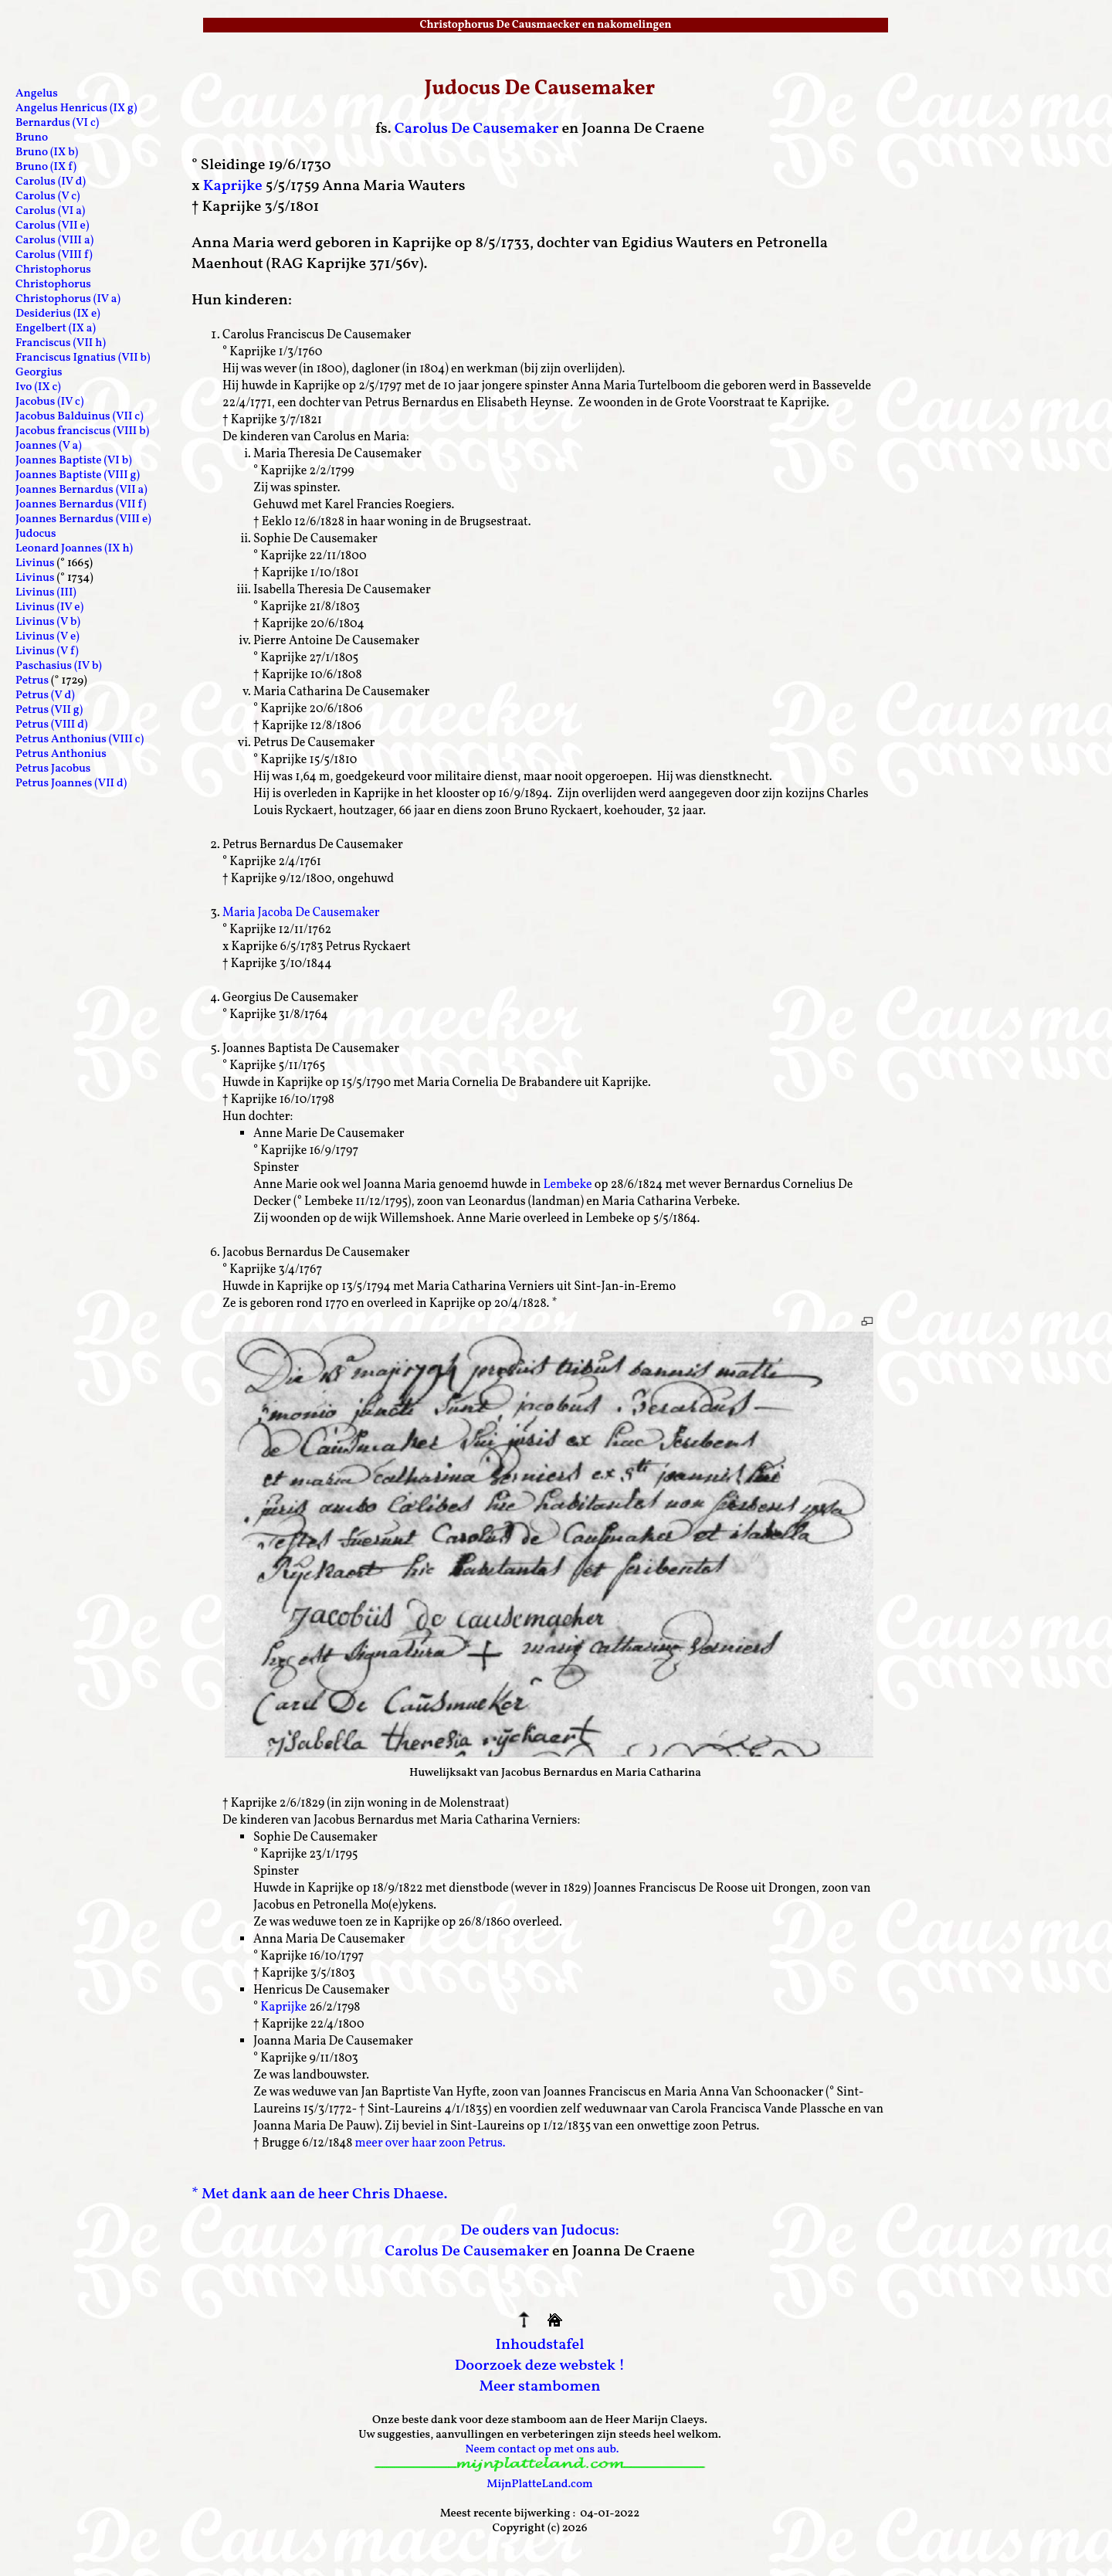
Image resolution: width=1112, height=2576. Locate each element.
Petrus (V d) (45, 695)
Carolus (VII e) (52, 226)
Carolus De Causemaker (477, 129)
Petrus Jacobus (52, 769)
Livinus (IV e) (49, 607)
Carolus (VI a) (50, 211)
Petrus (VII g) (49, 710)
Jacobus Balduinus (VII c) (79, 417)
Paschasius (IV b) (58, 666)
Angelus (36, 94)
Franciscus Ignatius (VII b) (83, 358)
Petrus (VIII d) (51, 725)
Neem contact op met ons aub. (542, 2450)
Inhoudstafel (540, 2345)
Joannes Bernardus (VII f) (80, 505)
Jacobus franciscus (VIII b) (82, 431)
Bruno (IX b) (46, 152)
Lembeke (567, 1184)
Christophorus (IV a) (67, 299)
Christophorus (53, 270)
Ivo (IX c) (38, 387)
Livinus (35, 563)
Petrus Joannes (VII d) (71, 784)
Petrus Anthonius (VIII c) (79, 739)
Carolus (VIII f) (54, 255)
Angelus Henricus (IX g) (76, 108)
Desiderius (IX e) (57, 314)
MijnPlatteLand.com (539, 2484)
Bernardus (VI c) (57, 123)
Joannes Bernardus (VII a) (81, 490)
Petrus (32, 681)
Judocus (35, 534)
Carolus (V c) (47, 196)
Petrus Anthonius (61, 754)
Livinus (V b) (47, 622)
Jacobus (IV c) (49, 402)
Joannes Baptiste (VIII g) (77, 475)
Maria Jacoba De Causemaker (300, 912)
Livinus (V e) (47, 637)
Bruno (31, 138)
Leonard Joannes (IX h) (74, 549)
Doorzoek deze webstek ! (540, 2366)
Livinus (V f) (47, 651)
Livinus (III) (45, 593)
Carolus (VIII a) (54, 240)
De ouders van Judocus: (539, 2231)
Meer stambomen (539, 2387)
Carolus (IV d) (50, 182)
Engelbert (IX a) (55, 329)
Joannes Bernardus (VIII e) (83, 519)
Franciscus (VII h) (60, 343)
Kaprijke (233, 186)
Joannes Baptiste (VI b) (73, 461)
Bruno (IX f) (45, 167)
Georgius (39, 373)
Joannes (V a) (48, 446)
